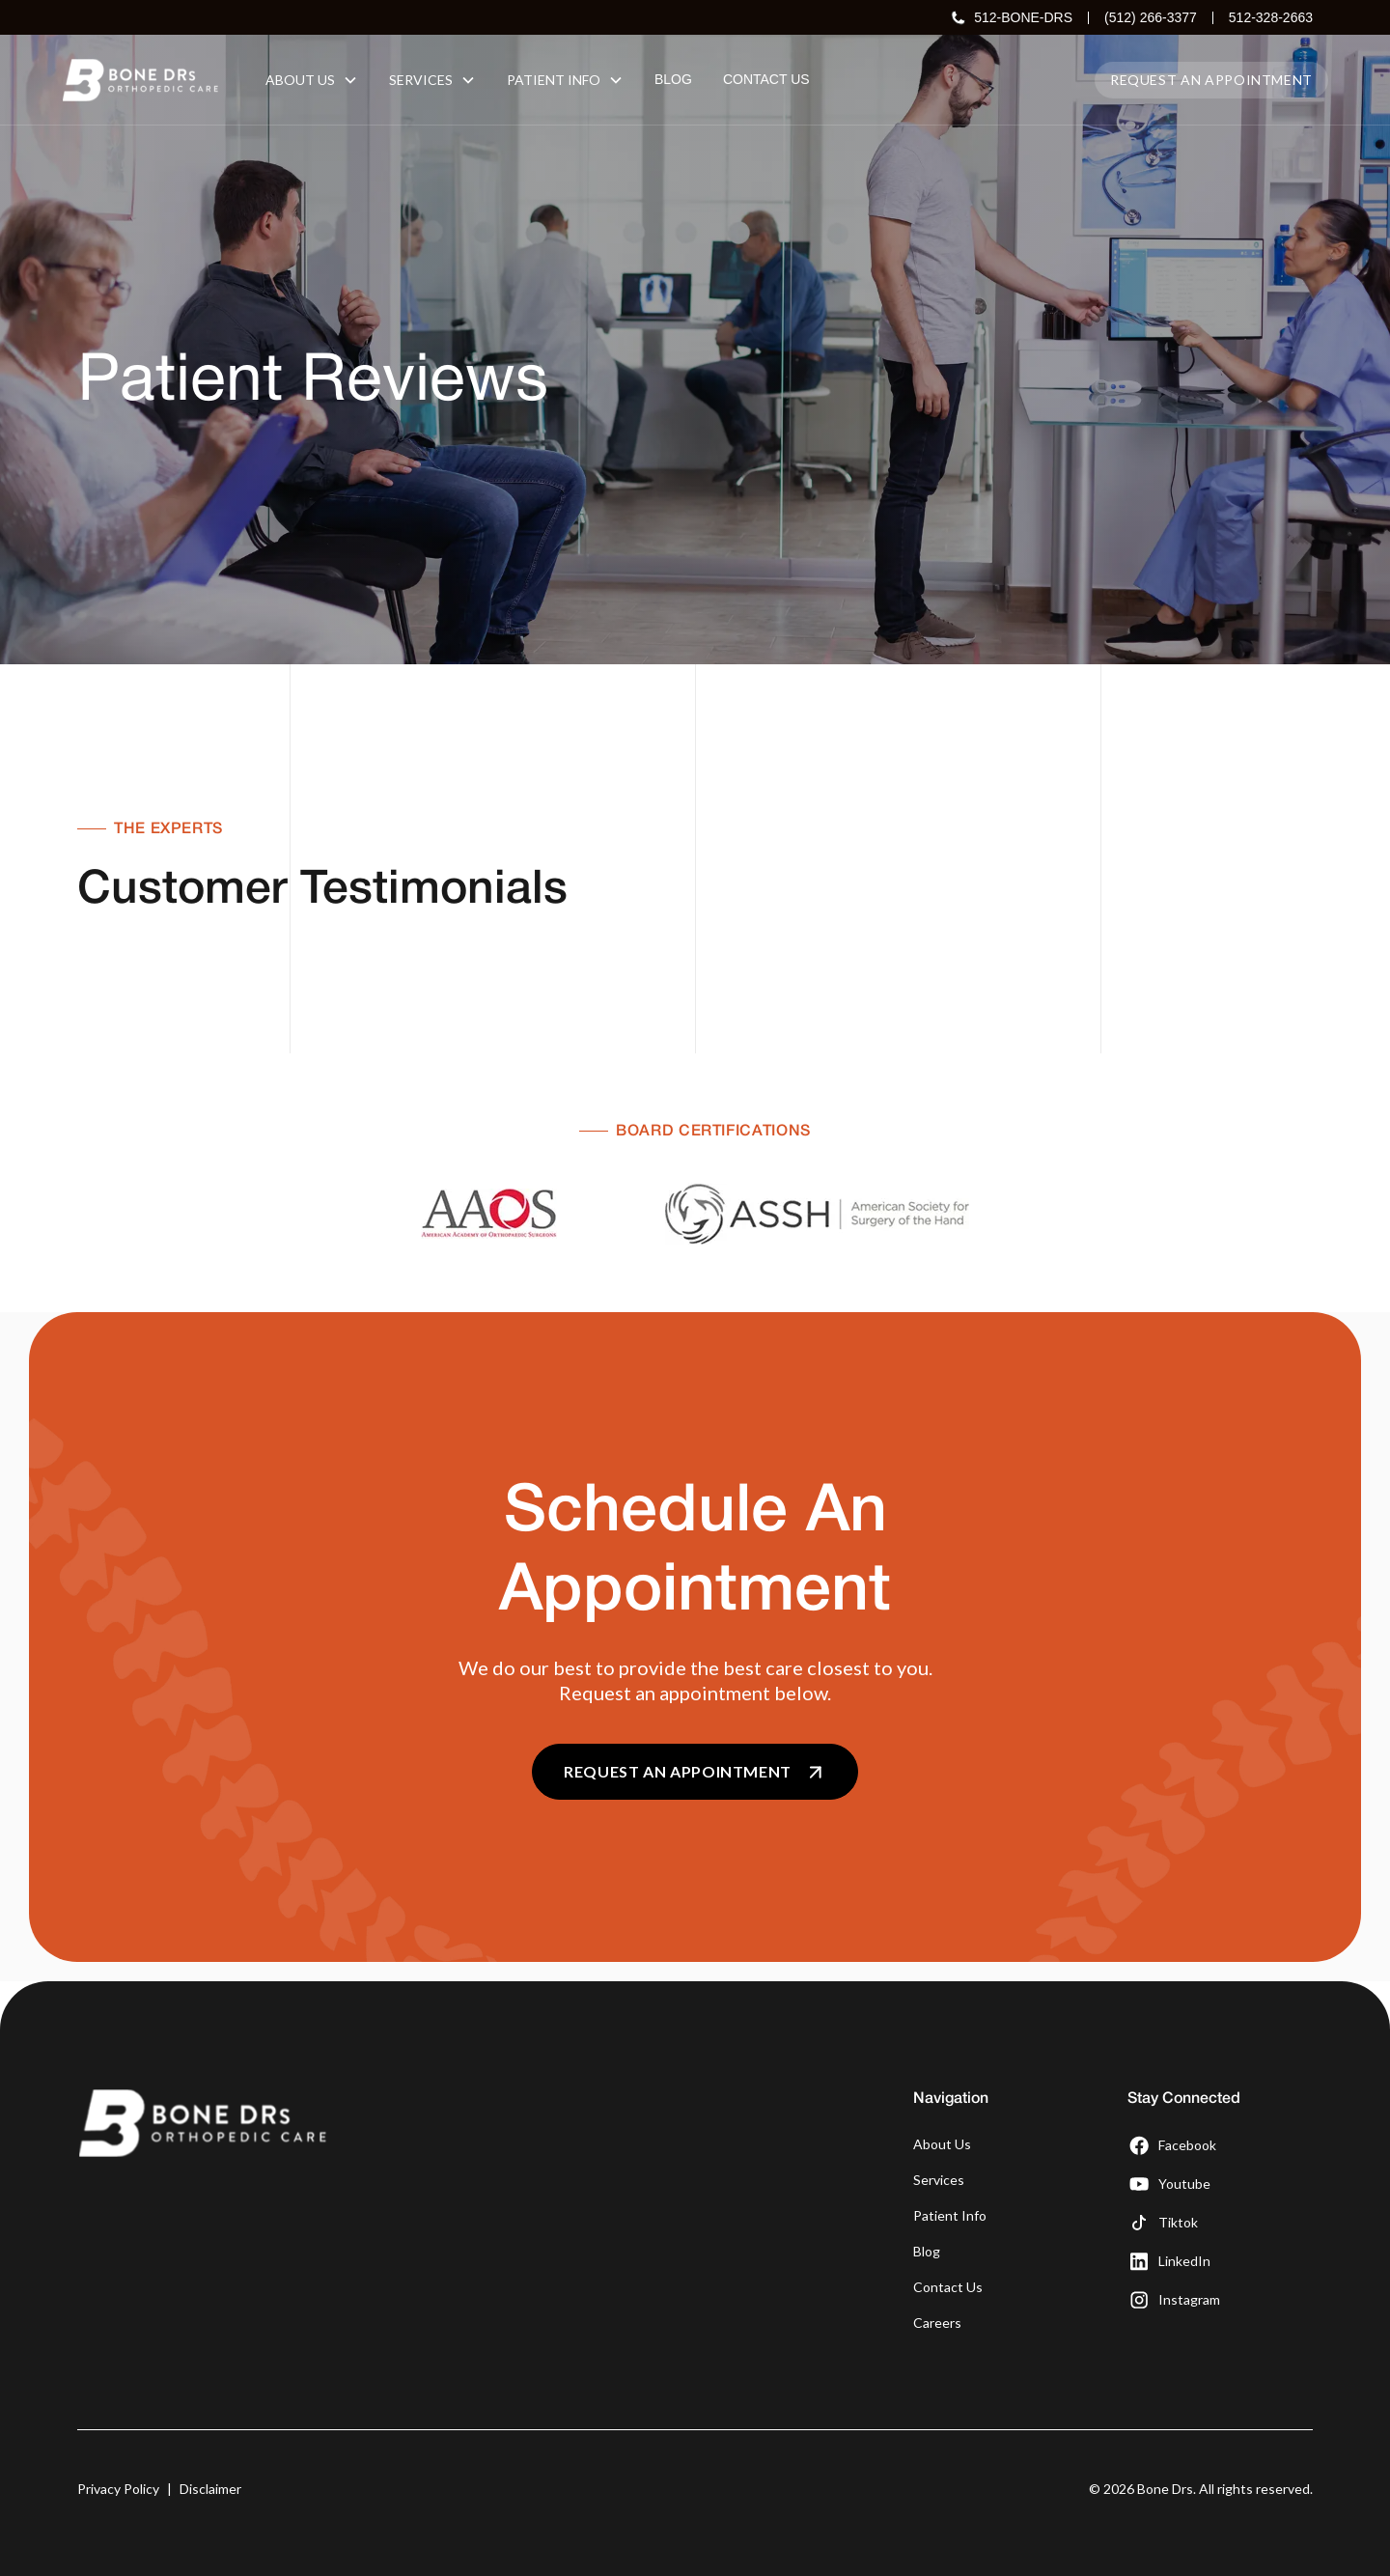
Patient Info (950, 2215)
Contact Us (948, 2287)
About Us (942, 2144)
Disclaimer (210, 2488)
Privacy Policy (118, 2488)
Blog (926, 2251)
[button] (311, 80)
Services (938, 2179)
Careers (937, 2322)
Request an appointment (1211, 79)
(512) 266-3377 (1150, 17)
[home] (140, 80)
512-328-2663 (1271, 17)
